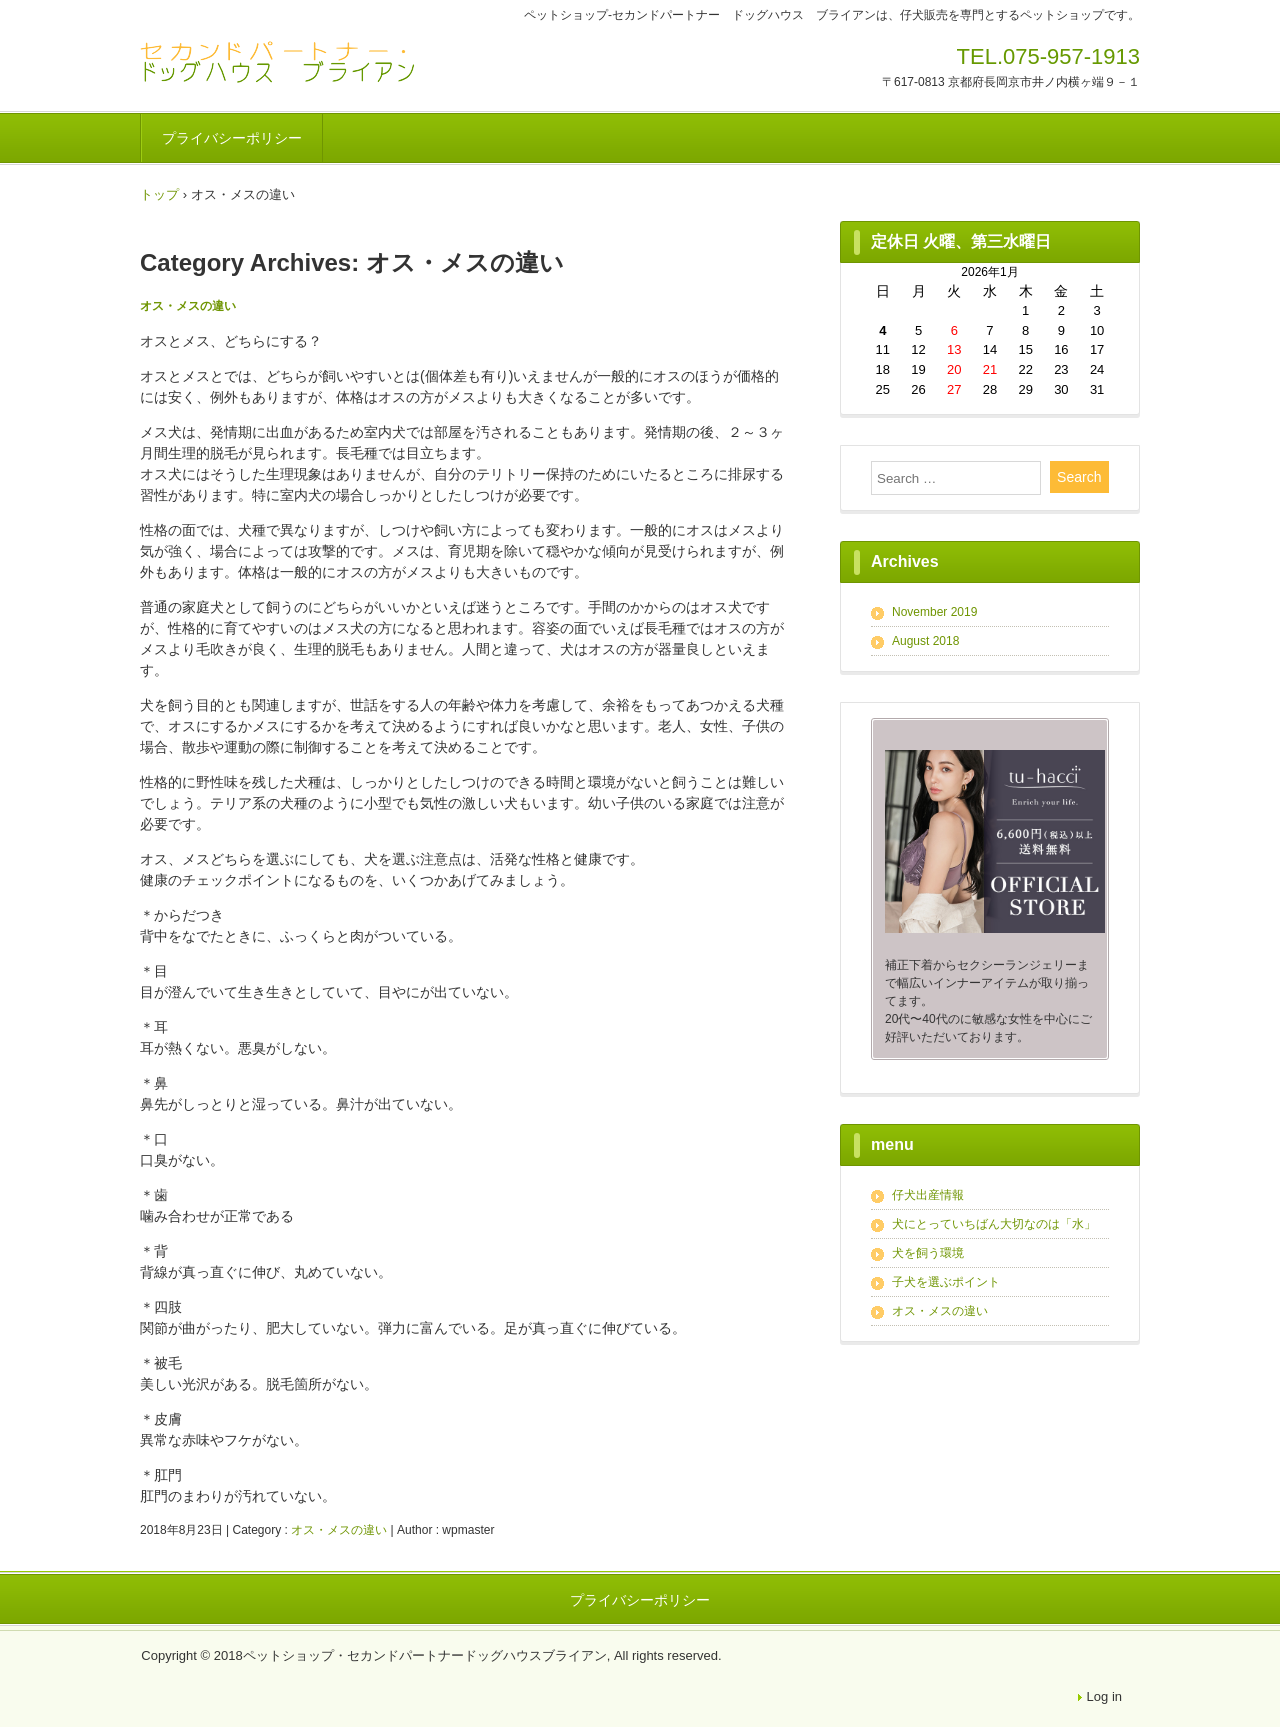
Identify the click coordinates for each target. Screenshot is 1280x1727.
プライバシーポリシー (232, 138)
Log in (1104, 1696)
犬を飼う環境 (928, 1253)
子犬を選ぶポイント (946, 1282)
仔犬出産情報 (928, 1195)
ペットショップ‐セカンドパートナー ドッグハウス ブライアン (279, 63)
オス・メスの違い (188, 306)
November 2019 (934, 612)
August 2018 (925, 641)
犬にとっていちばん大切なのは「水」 (994, 1224)
